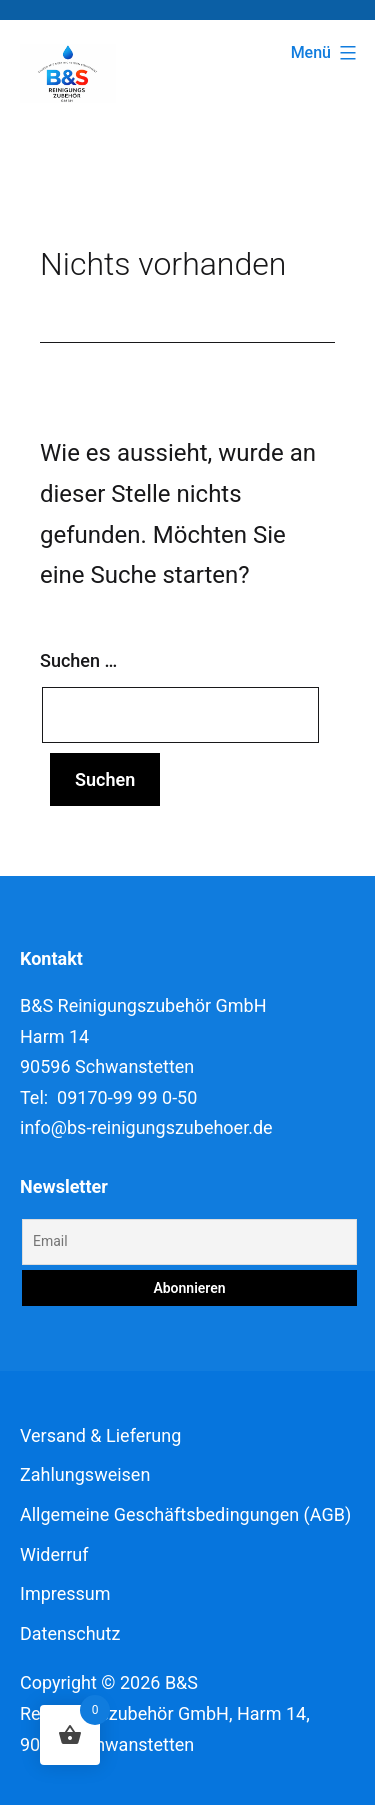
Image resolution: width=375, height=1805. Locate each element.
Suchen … (78, 660)
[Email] (189, 1242)
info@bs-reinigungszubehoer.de (146, 1127)
